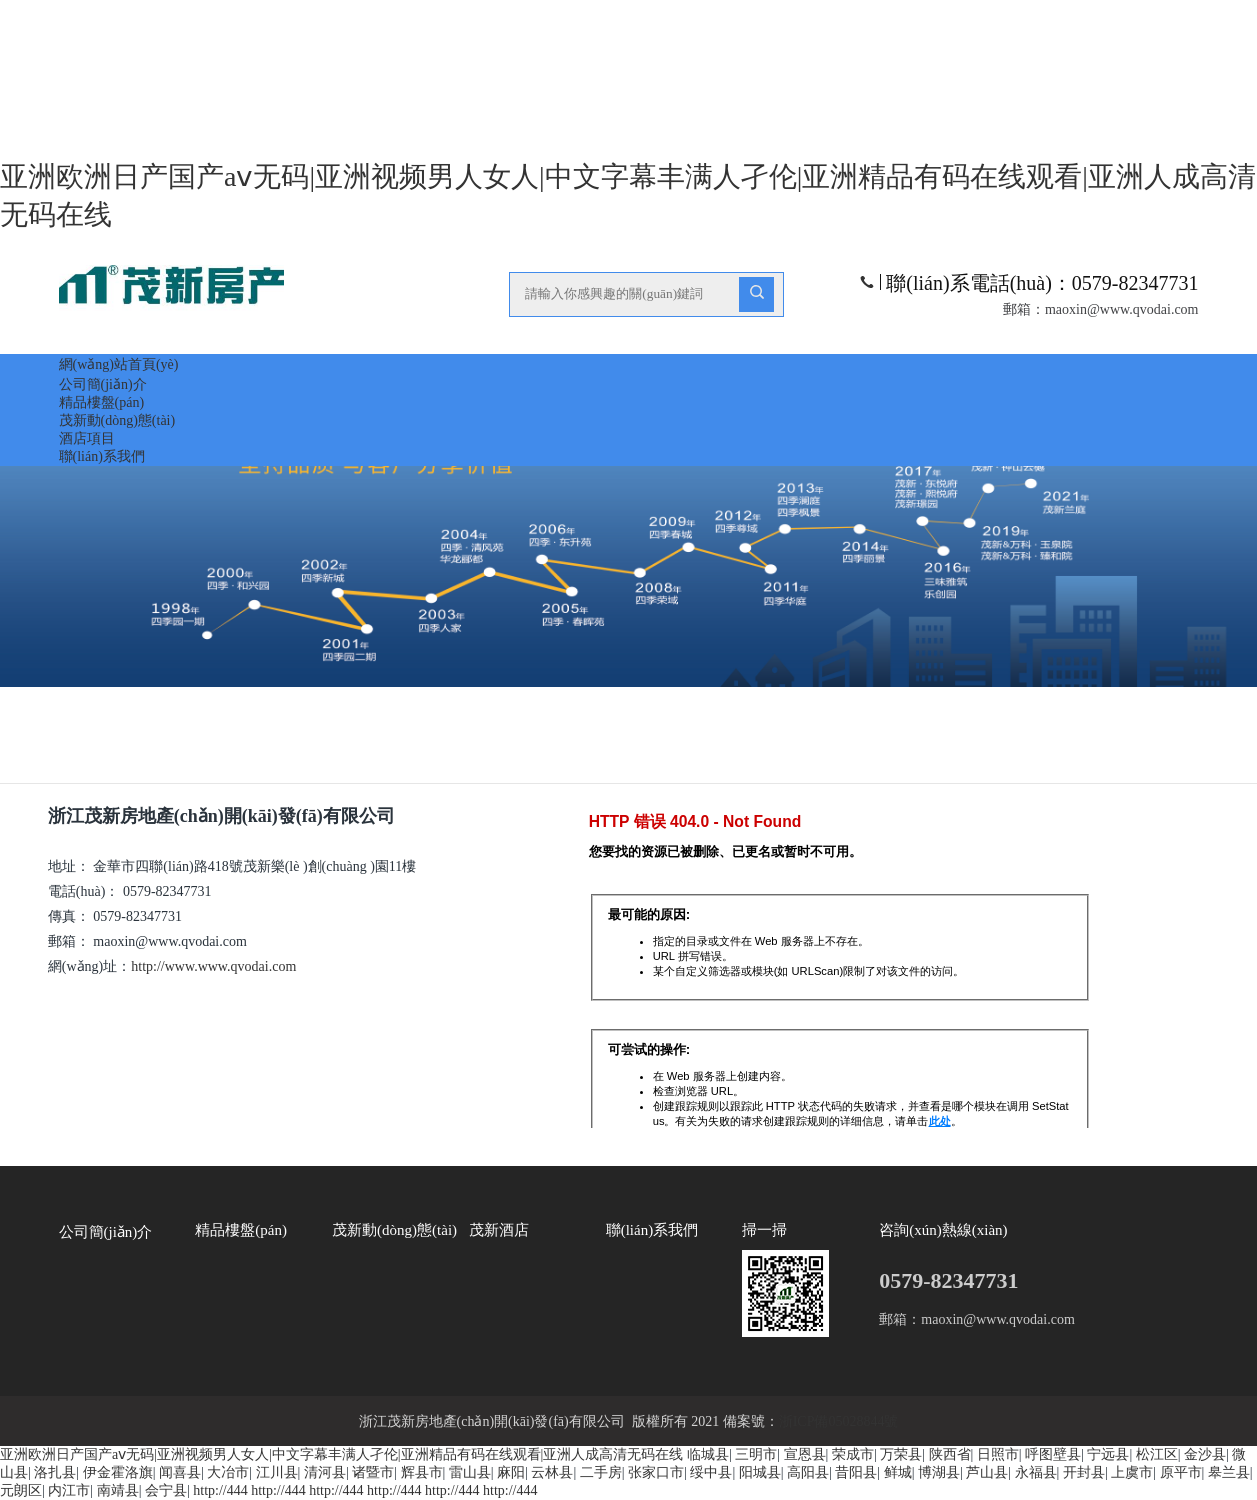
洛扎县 (55, 1472)
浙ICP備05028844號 (839, 1421)
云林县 (552, 1472)
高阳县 (808, 1472)
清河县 (325, 1472)
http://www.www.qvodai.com (214, 966)
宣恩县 (805, 1454)
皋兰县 (1229, 1472)
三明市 (756, 1454)
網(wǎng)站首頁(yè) (119, 364)
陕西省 (950, 1454)
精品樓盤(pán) (102, 402)
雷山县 (470, 1472)
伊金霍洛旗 (118, 1472)
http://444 (220, 1490)
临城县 (708, 1454)
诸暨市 (373, 1472)
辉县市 (422, 1472)
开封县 (1084, 1472)
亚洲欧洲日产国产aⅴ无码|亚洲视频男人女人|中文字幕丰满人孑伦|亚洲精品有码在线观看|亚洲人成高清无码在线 (341, 1454)
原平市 (1181, 1472)
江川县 (277, 1472)
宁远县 (1108, 1454)
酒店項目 (87, 438)
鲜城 (898, 1472)
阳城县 (760, 1472)
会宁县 (166, 1490)
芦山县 (987, 1472)
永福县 (1036, 1472)
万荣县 (901, 1454)
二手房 (601, 1472)
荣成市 (853, 1454)
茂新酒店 (499, 1230)
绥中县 (711, 1472)
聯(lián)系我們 (102, 456)
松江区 (1157, 1454)
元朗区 (21, 1490)
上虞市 (1132, 1472)
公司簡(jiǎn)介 (103, 384)
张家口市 (656, 1472)
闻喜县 (180, 1472)
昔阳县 (856, 1472)
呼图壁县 (1053, 1454)
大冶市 (228, 1472)
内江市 (69, 1490)
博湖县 (939, 1472)
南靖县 (118, 1490)
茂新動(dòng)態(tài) (117, 420)
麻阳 (511, 1472)
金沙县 (1205, 1454)
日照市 (998, 1454)
